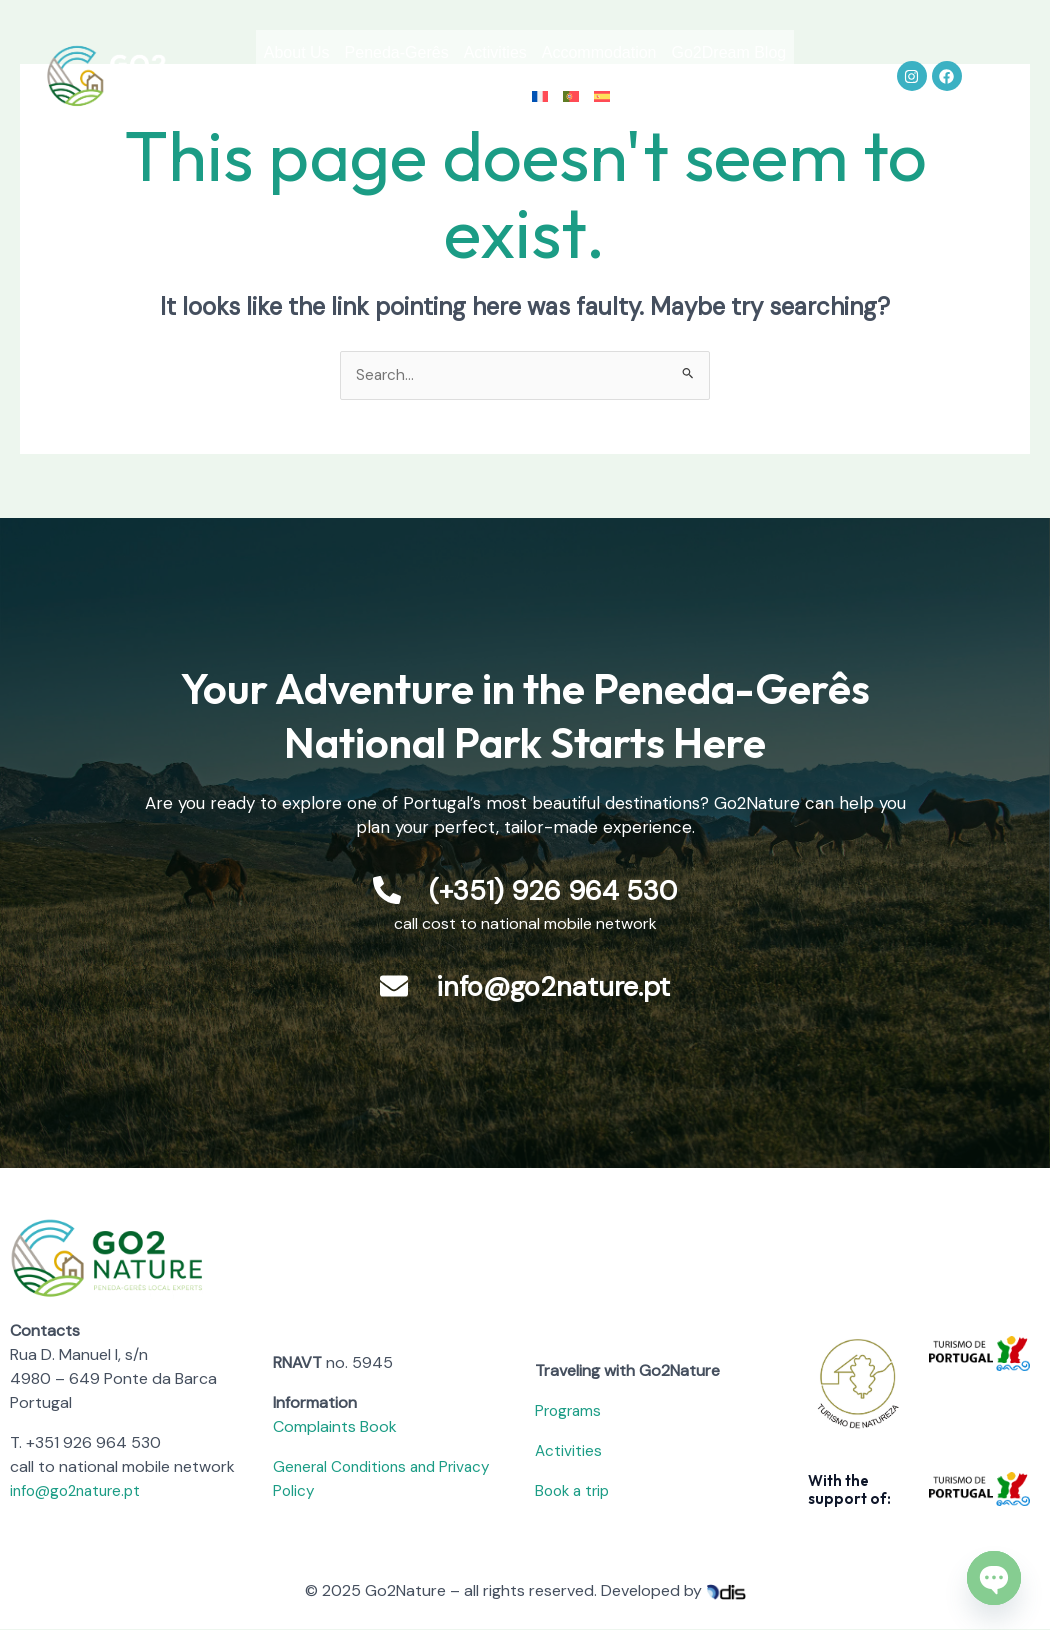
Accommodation (686, 52)
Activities (567, 52)
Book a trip (575, 1491)
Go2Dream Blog (402, 98)
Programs (570, 1411)
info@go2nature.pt (79, 1491)
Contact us (528, 98)
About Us (339, 52)
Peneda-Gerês (454, 52)
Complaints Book (335, 1427)
